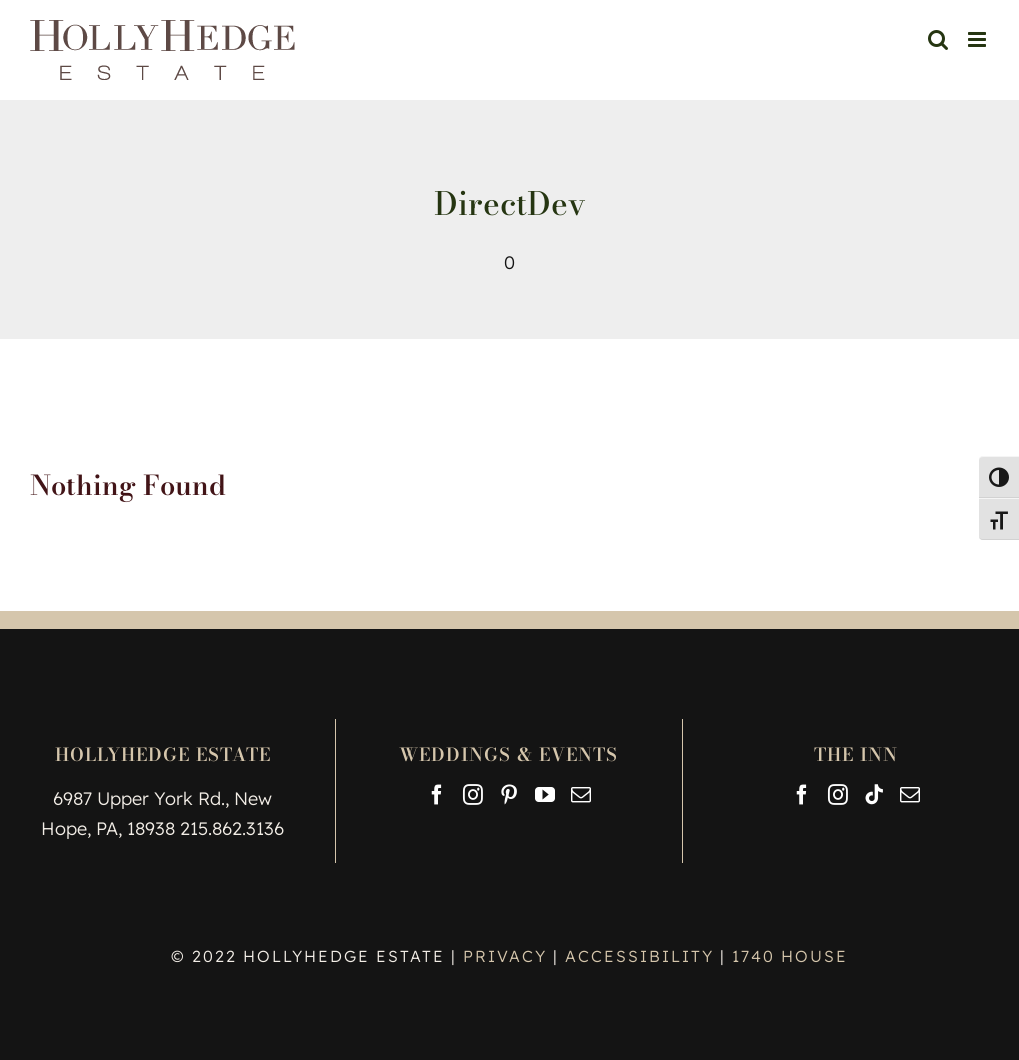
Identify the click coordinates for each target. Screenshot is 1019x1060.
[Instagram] (473, 795)
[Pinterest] (509, 795)
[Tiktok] (874, 795)
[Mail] (581, 795)
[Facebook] (437, 795)
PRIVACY (508, 956)
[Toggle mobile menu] (978, 39)
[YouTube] (545, 795)
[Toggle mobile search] (938, 39)
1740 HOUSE (790, 956)
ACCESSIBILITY (639, 956)
